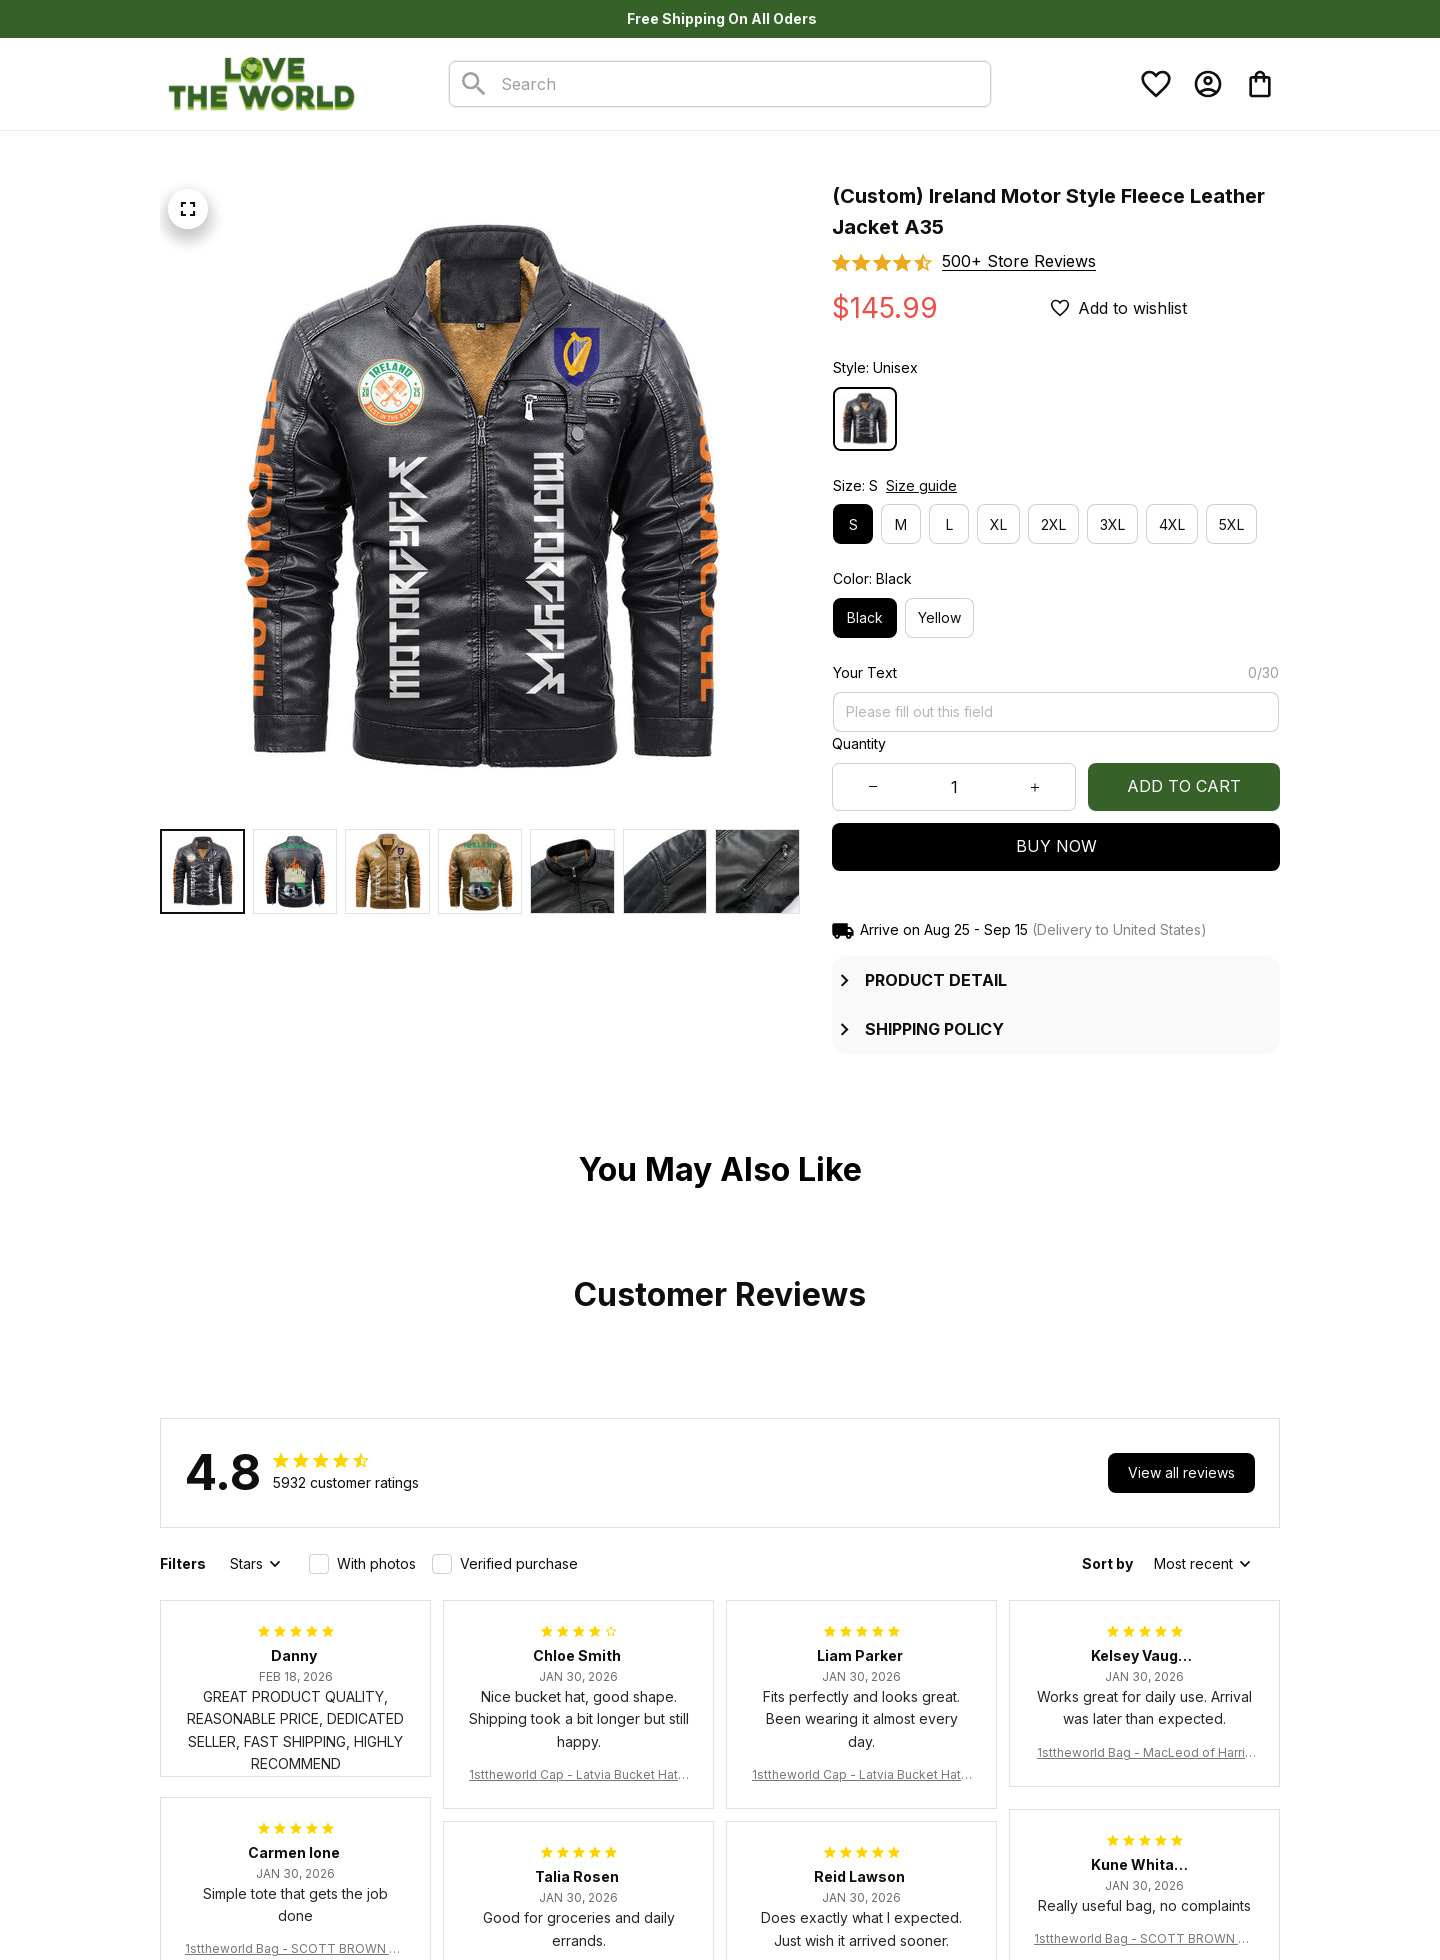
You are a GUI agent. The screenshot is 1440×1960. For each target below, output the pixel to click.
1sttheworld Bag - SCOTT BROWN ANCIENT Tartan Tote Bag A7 (295, 1949)
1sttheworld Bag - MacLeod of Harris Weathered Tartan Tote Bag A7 (1144, 1753)
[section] (1019, 261)
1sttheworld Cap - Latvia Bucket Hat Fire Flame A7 (578, 1775)
